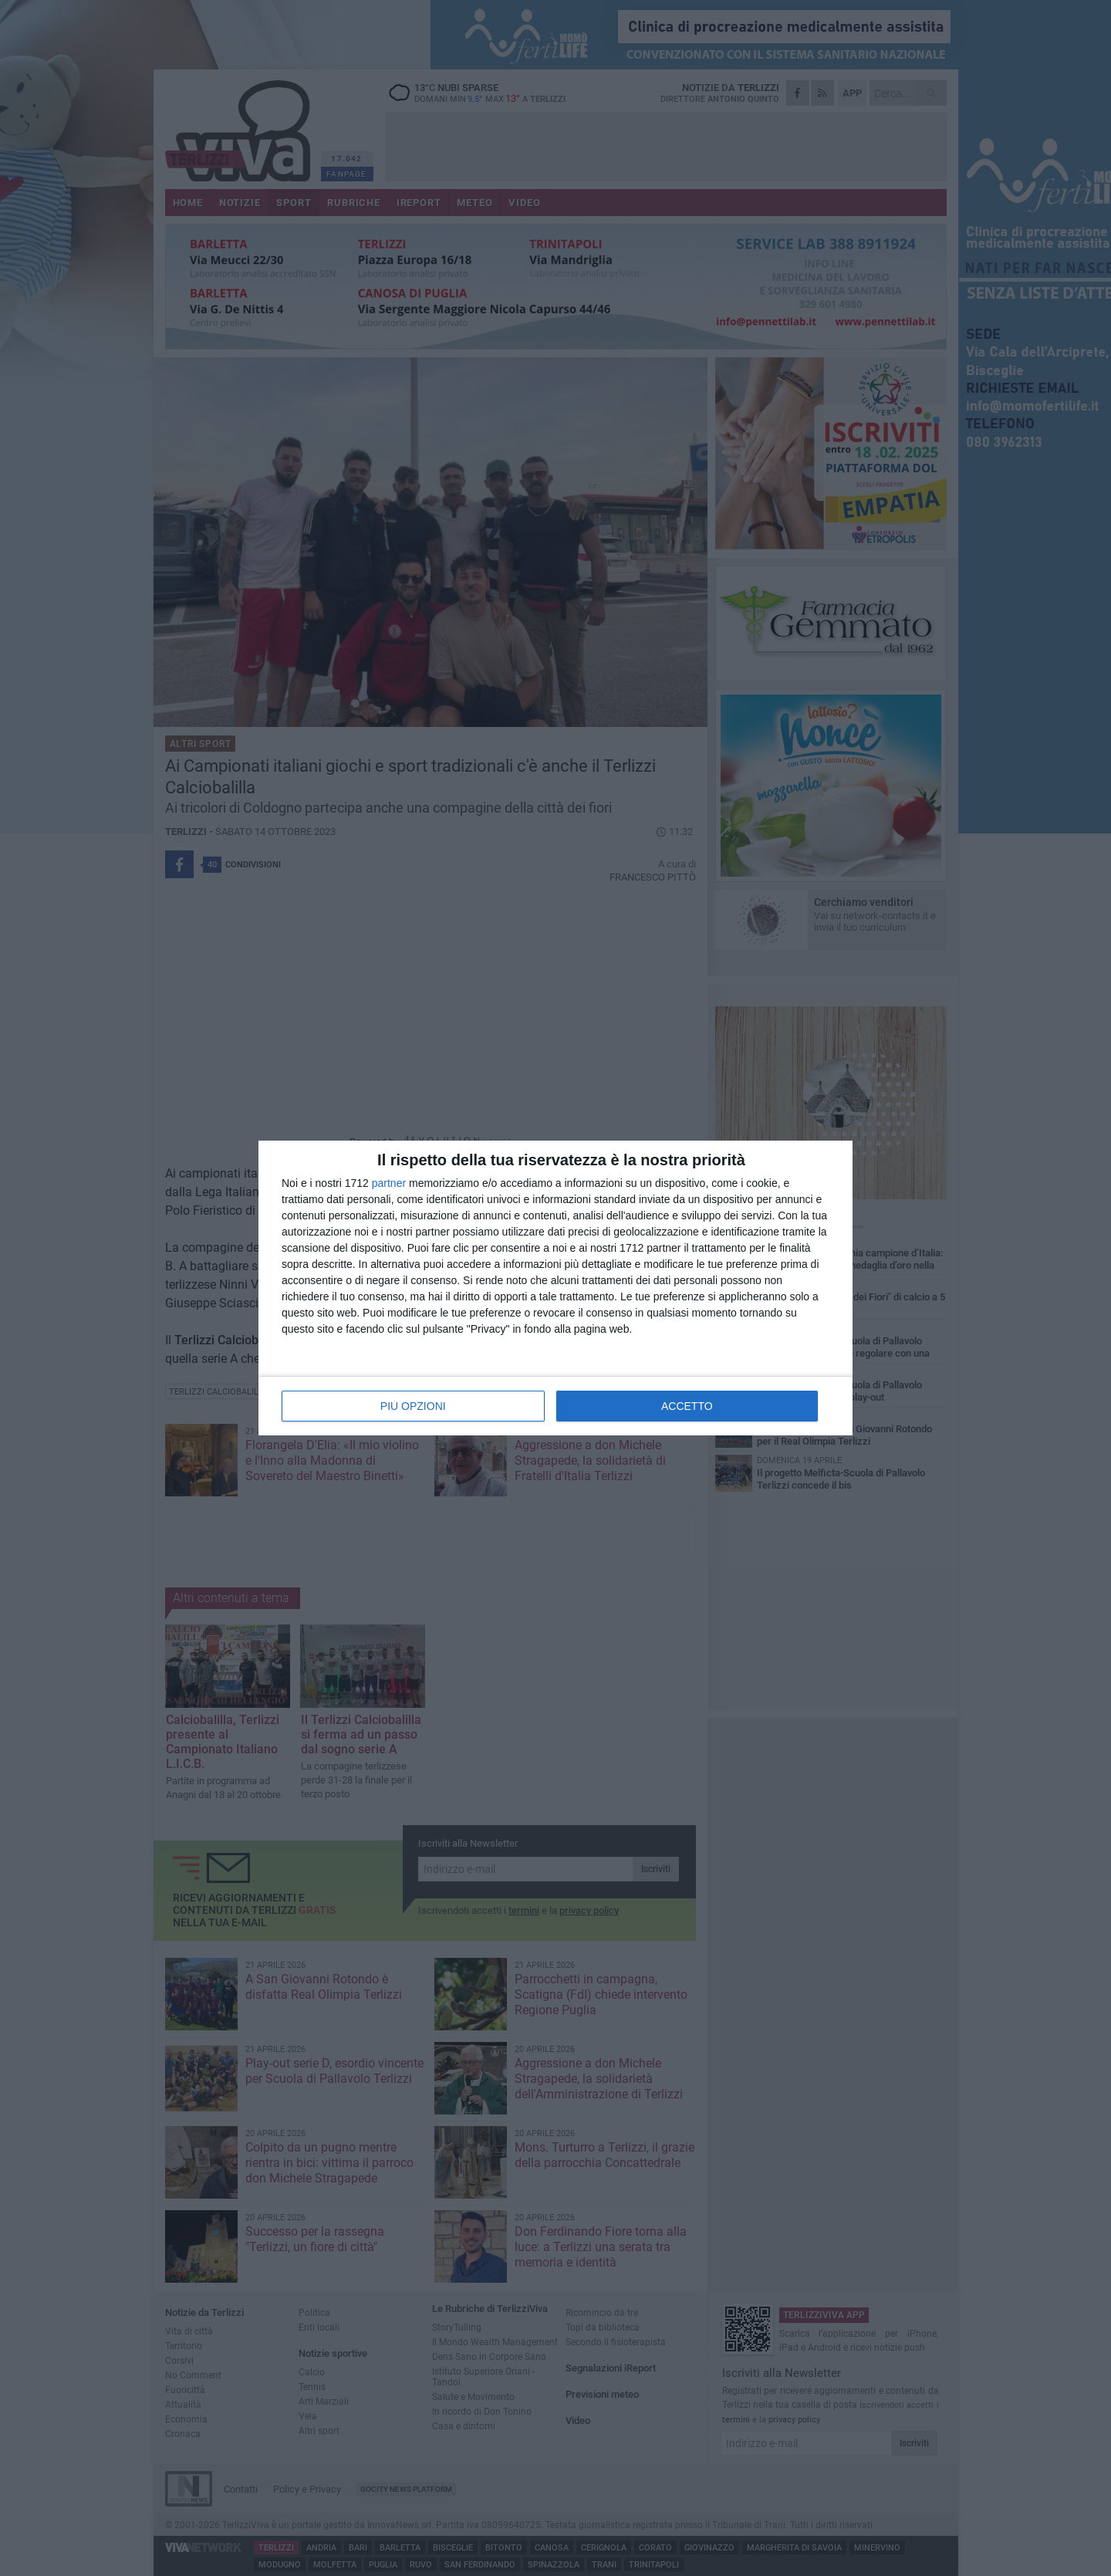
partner (389, 1183)
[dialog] (555, 1288)
